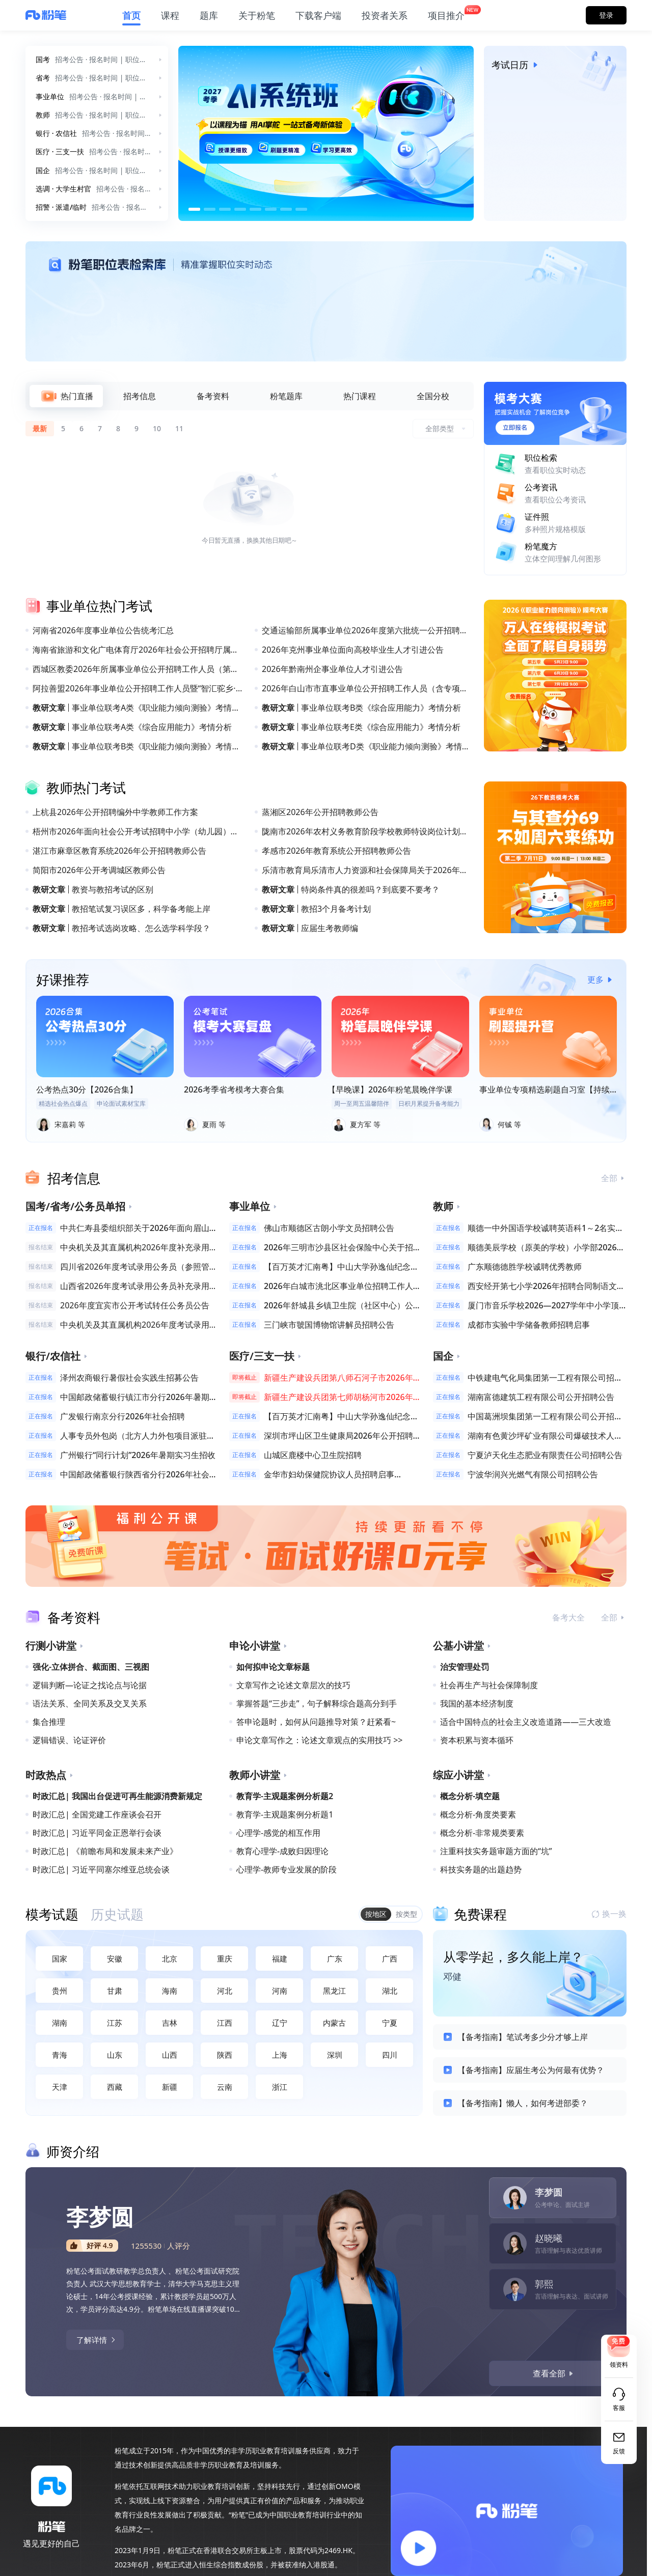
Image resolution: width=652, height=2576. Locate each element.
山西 (169, 2055)
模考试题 (51, 1914)
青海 (59, 2055)
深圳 (334, 2055)
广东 (334, 1958)
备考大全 (568, 1617)
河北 (224, 1990)
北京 (169, 1958)
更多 (601, 979)
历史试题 (117, 1914)
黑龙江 (334, 1990)
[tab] (66, 396)
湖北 (389, 1990)
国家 (59, 1958)
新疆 (169, 2087)
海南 (169, 1990)
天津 (59, 2087)
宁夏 (389, 2023)
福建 (279, 1958)
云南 (224, 2087)
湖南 (59, 2023)
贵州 (59, 1990)
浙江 (279, 2087)
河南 (279, 1990)
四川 (389, 2055)
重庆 (224, 1958)
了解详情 (96, 2340)
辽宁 (279, 2023)
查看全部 (554, 2373)
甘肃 (114, 1990)
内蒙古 (334, 2023)
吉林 (169, 2023)
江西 (224, 2023)
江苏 (114, 2023)
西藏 (114, 2087)
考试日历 (516, 65)
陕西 (224, 2055)
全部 (614, 1178)
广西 (389, 1958)
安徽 (114, 1958)
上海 (279, 2055)
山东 (114, 2055)
